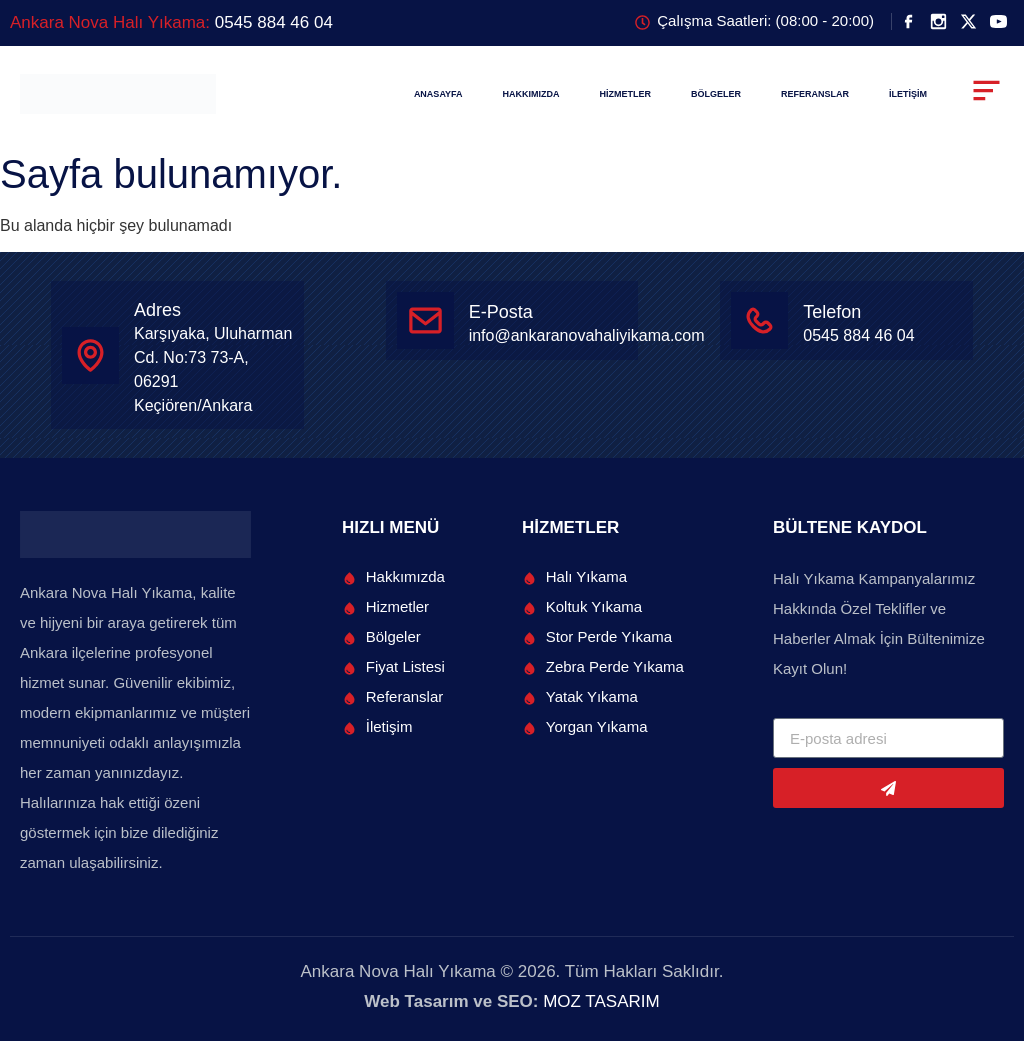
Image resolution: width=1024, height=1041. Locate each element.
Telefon (832, 312)
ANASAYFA (438, 94)
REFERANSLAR (815, 94)
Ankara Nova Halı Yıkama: (171, 22)
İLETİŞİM (908, 94)
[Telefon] (759, 320)
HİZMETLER (626, 94)
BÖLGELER (716, 94)
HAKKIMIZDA (531, 94)
